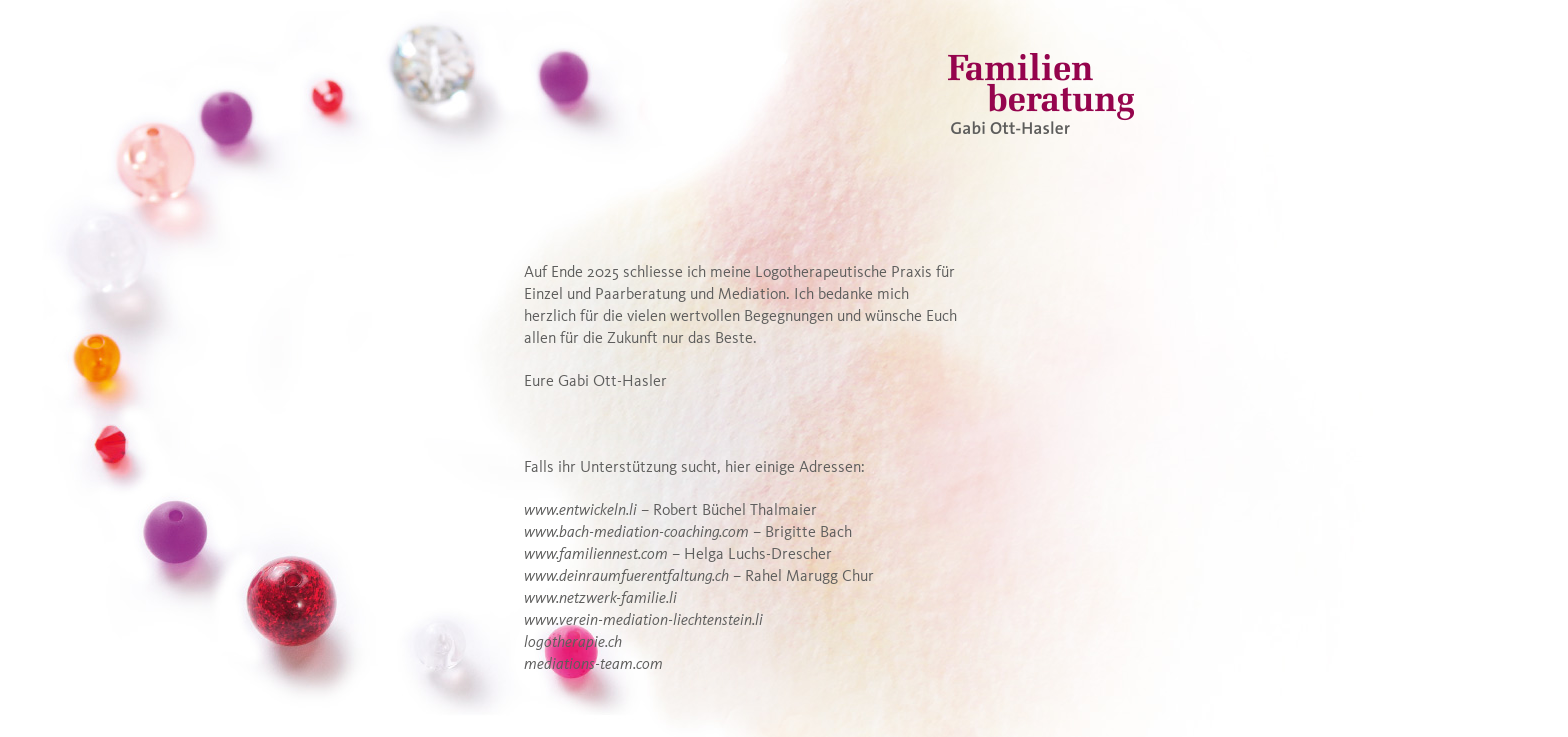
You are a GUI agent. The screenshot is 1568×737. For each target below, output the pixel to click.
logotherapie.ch (573, 643)
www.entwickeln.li (580, 511)
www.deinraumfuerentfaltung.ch (626, 577)
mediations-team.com (593, 665)
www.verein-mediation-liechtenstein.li (643, 621)
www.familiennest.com (596, 555)
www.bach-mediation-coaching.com (636, 533)
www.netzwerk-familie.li (600, 599)
